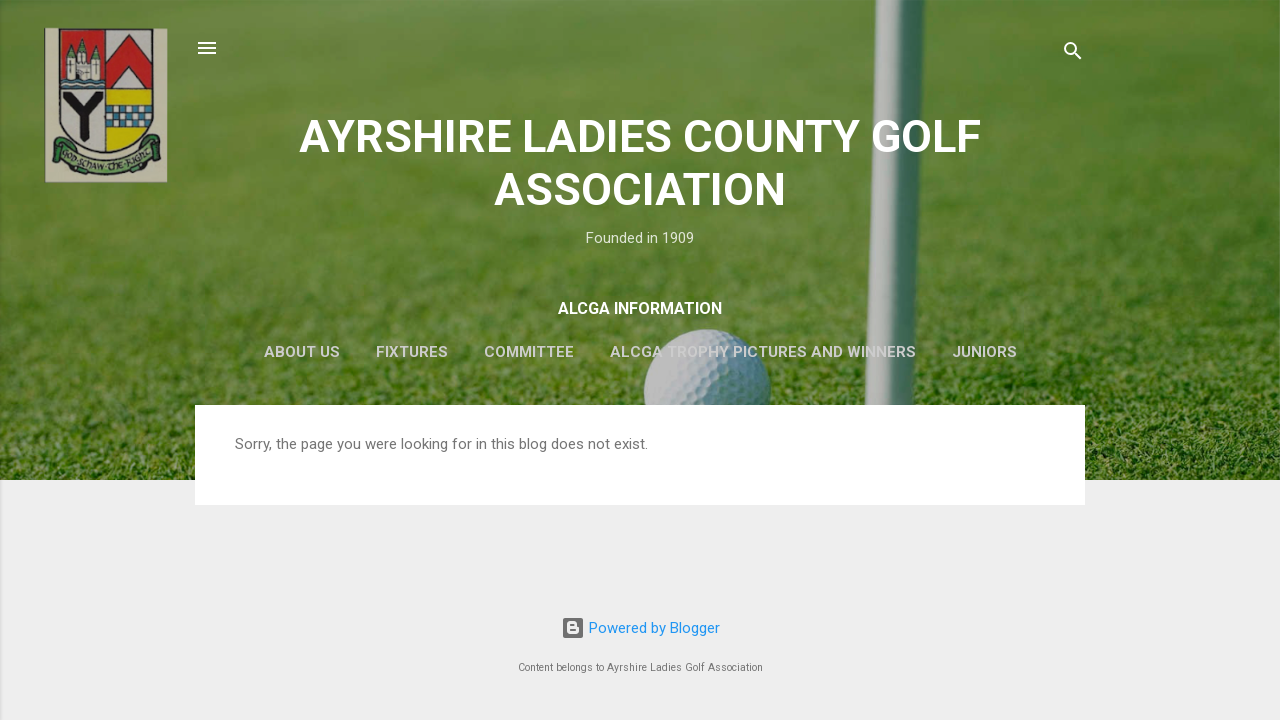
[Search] (1073, 54)
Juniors (984, 352)
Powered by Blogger (640, 628)
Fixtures (412, 352)
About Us (302, 352)
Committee (529, 352)
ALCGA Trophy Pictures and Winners (763, 352)
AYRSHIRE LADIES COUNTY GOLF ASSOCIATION (640, 163)
